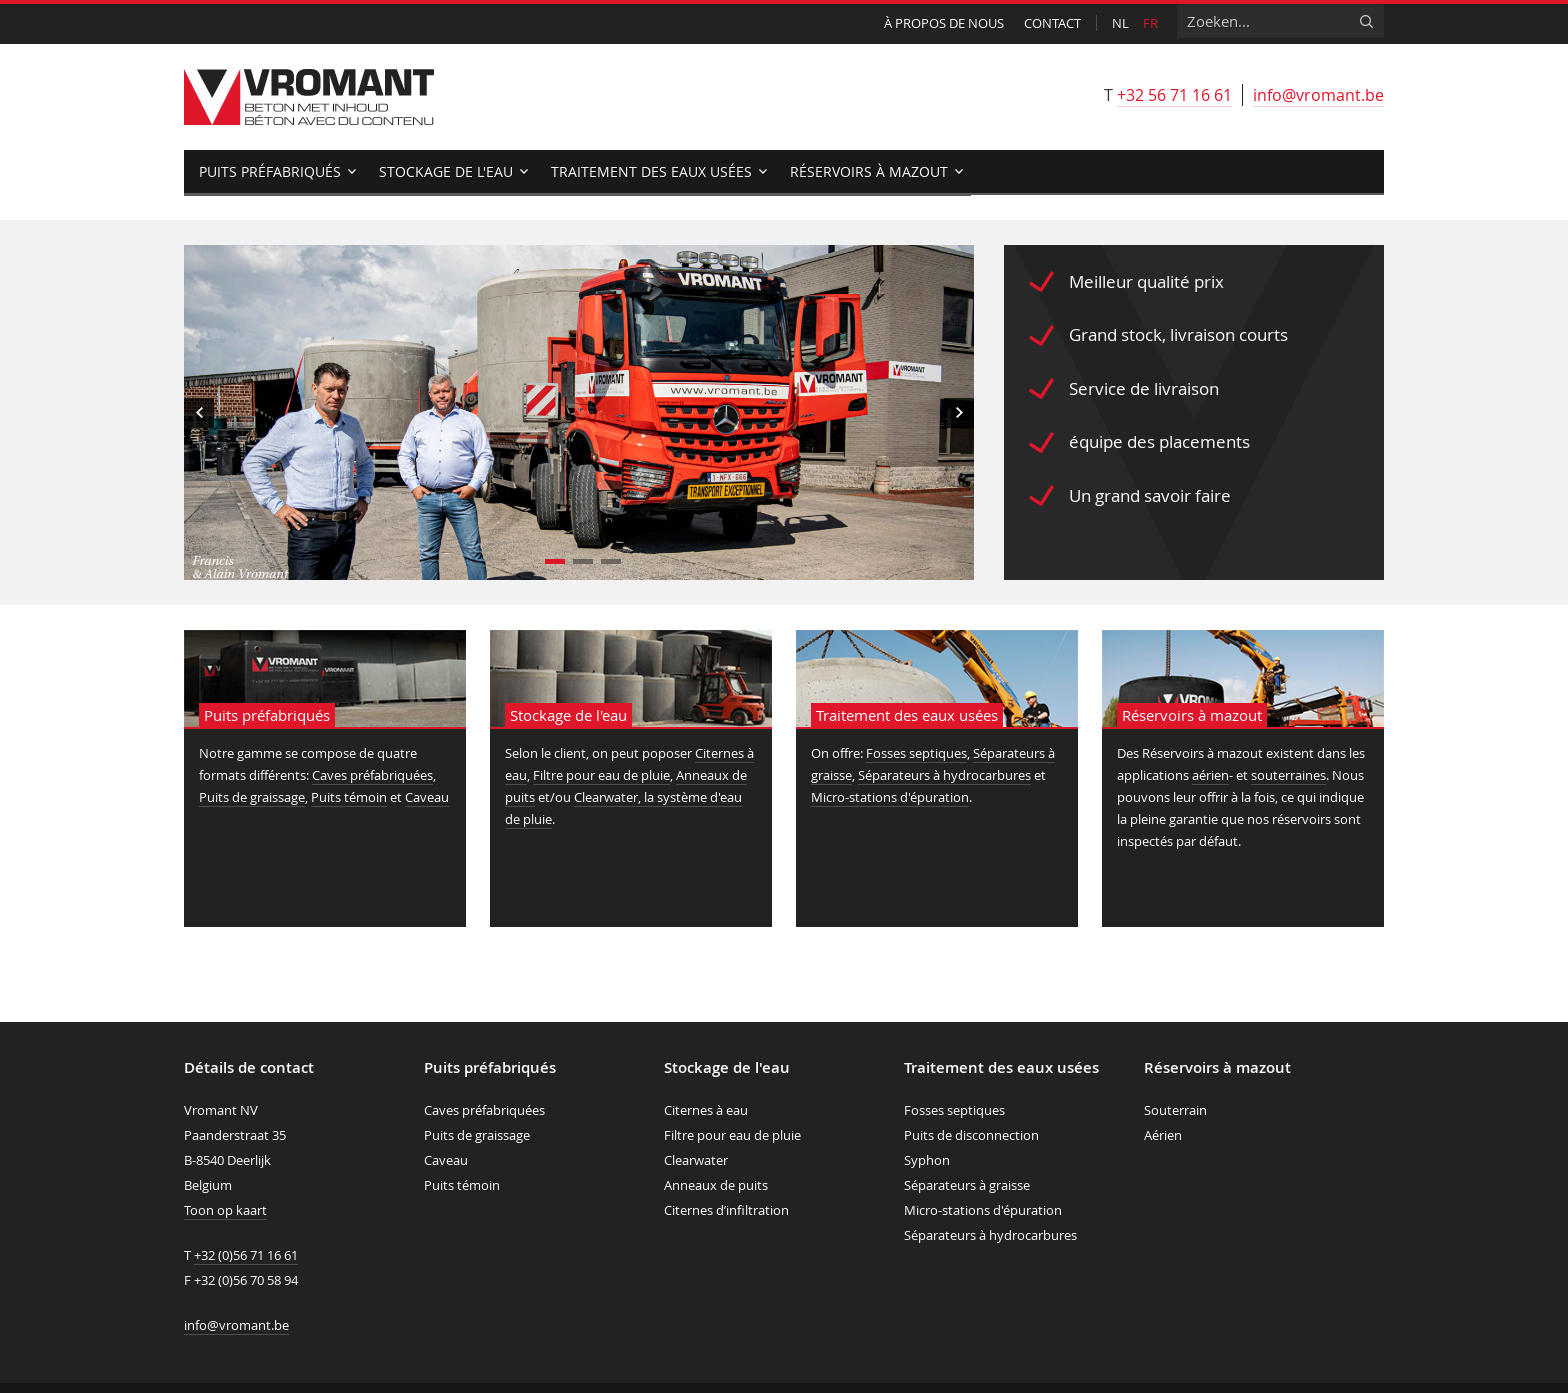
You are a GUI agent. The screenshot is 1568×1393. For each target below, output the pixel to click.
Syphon (927, 1160)
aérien (1210, 775)
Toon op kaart (225, 1210)
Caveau (427, 797)
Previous (199, 413)
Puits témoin (349, 797)
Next (959, 413)
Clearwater (696, 1160)
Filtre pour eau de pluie (601, 775)
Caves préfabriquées (372, 775)
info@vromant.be (1318, 95)
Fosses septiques (916, 753)
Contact (1052, 23)
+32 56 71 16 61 (1174, 95)
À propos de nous (944, 23)
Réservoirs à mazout (869, 171)
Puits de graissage (252, 797)
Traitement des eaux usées (651, 171)
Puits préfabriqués (270, 171)
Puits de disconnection (971, 1135)
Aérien (1163, 1135)
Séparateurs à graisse (967, 1185)
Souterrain (1175, 1110)
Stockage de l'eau (446, 171)
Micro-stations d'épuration (890, 797)
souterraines (1288, 775)
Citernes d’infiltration (726, 1210)
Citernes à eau (706, 1110)
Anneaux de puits (716, 1185)
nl (1120, 23)
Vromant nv (309, 97)
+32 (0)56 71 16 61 (246, 1255)
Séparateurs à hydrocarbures (944, 775)
